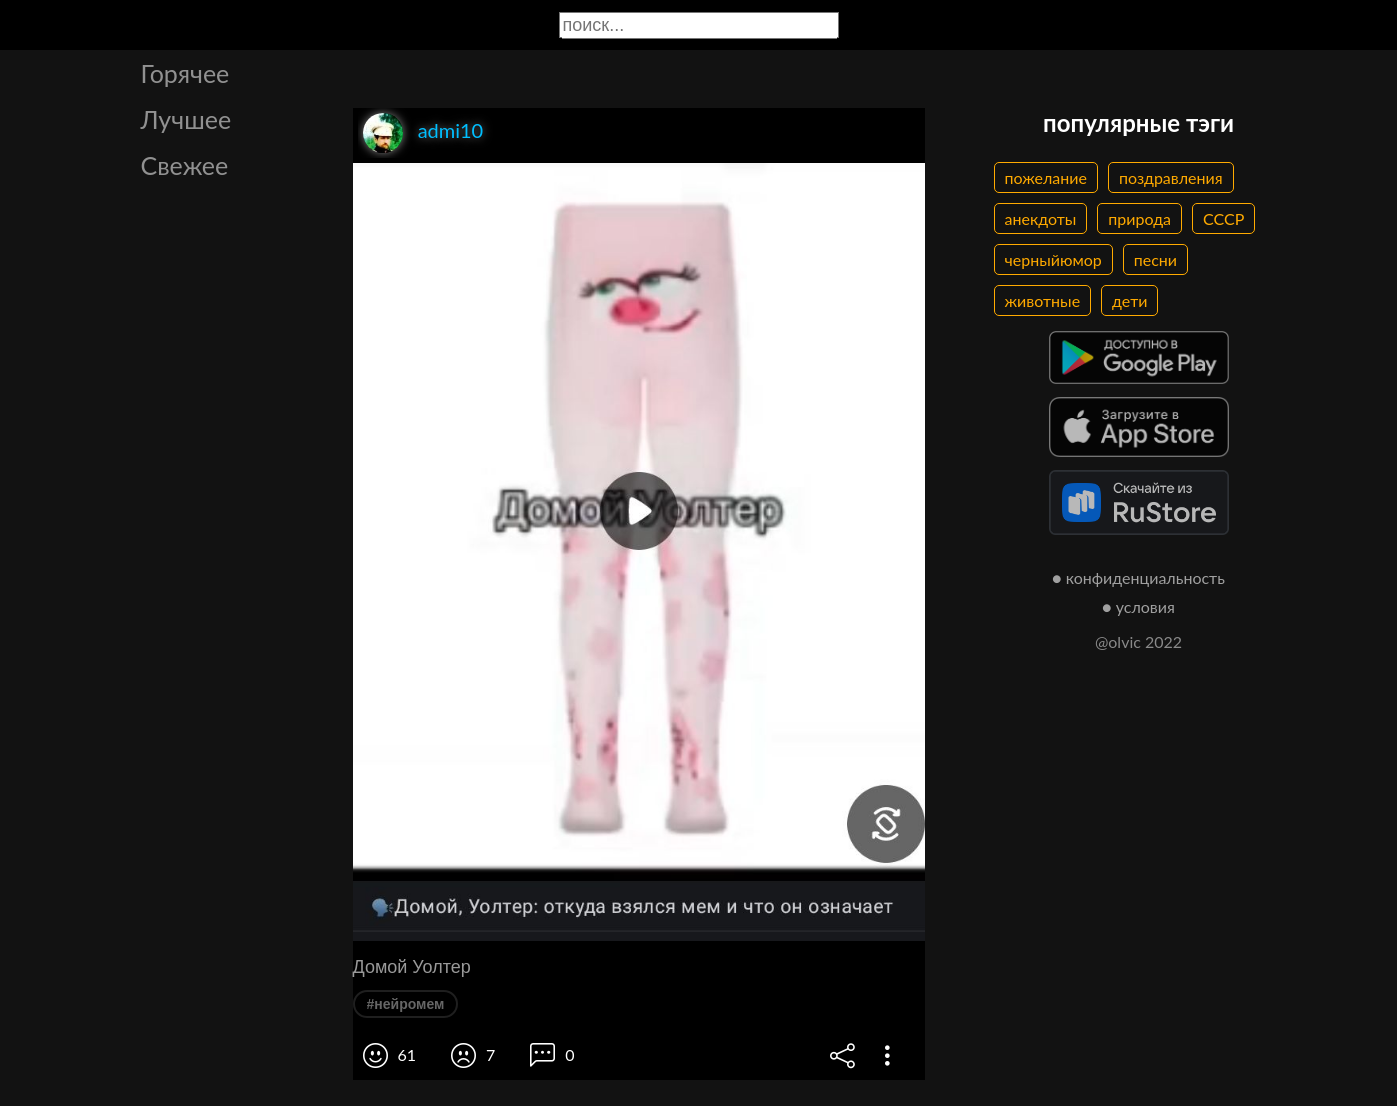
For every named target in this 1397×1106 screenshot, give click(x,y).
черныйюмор (1053, 259)
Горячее (185, 73)
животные (1043, 300)
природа (1139, 218)
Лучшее (186, 119)
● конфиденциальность (1138, 577)
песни (1155, 259)
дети (1129, 300)
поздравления (1171, 177)
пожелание (1046, 177)
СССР (1223, 218)
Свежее (185, 165)
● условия (1138, 606)
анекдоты (1041, 218)
